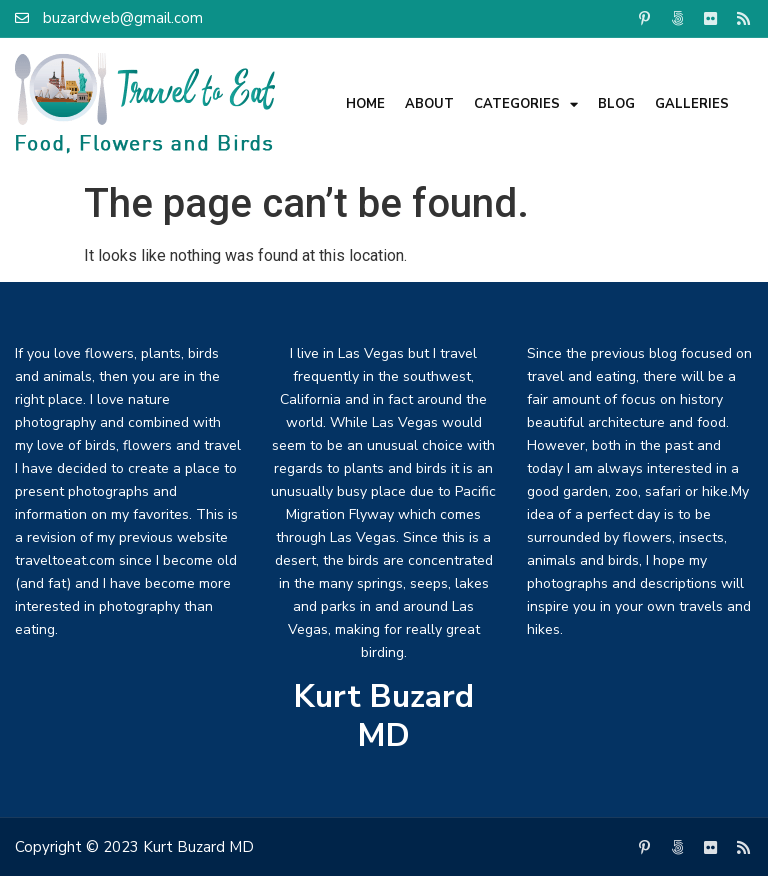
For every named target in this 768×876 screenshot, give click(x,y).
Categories (526, 104)
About (429, 104)
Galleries (692, 104)
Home (365, 104)
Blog (616, 104)
